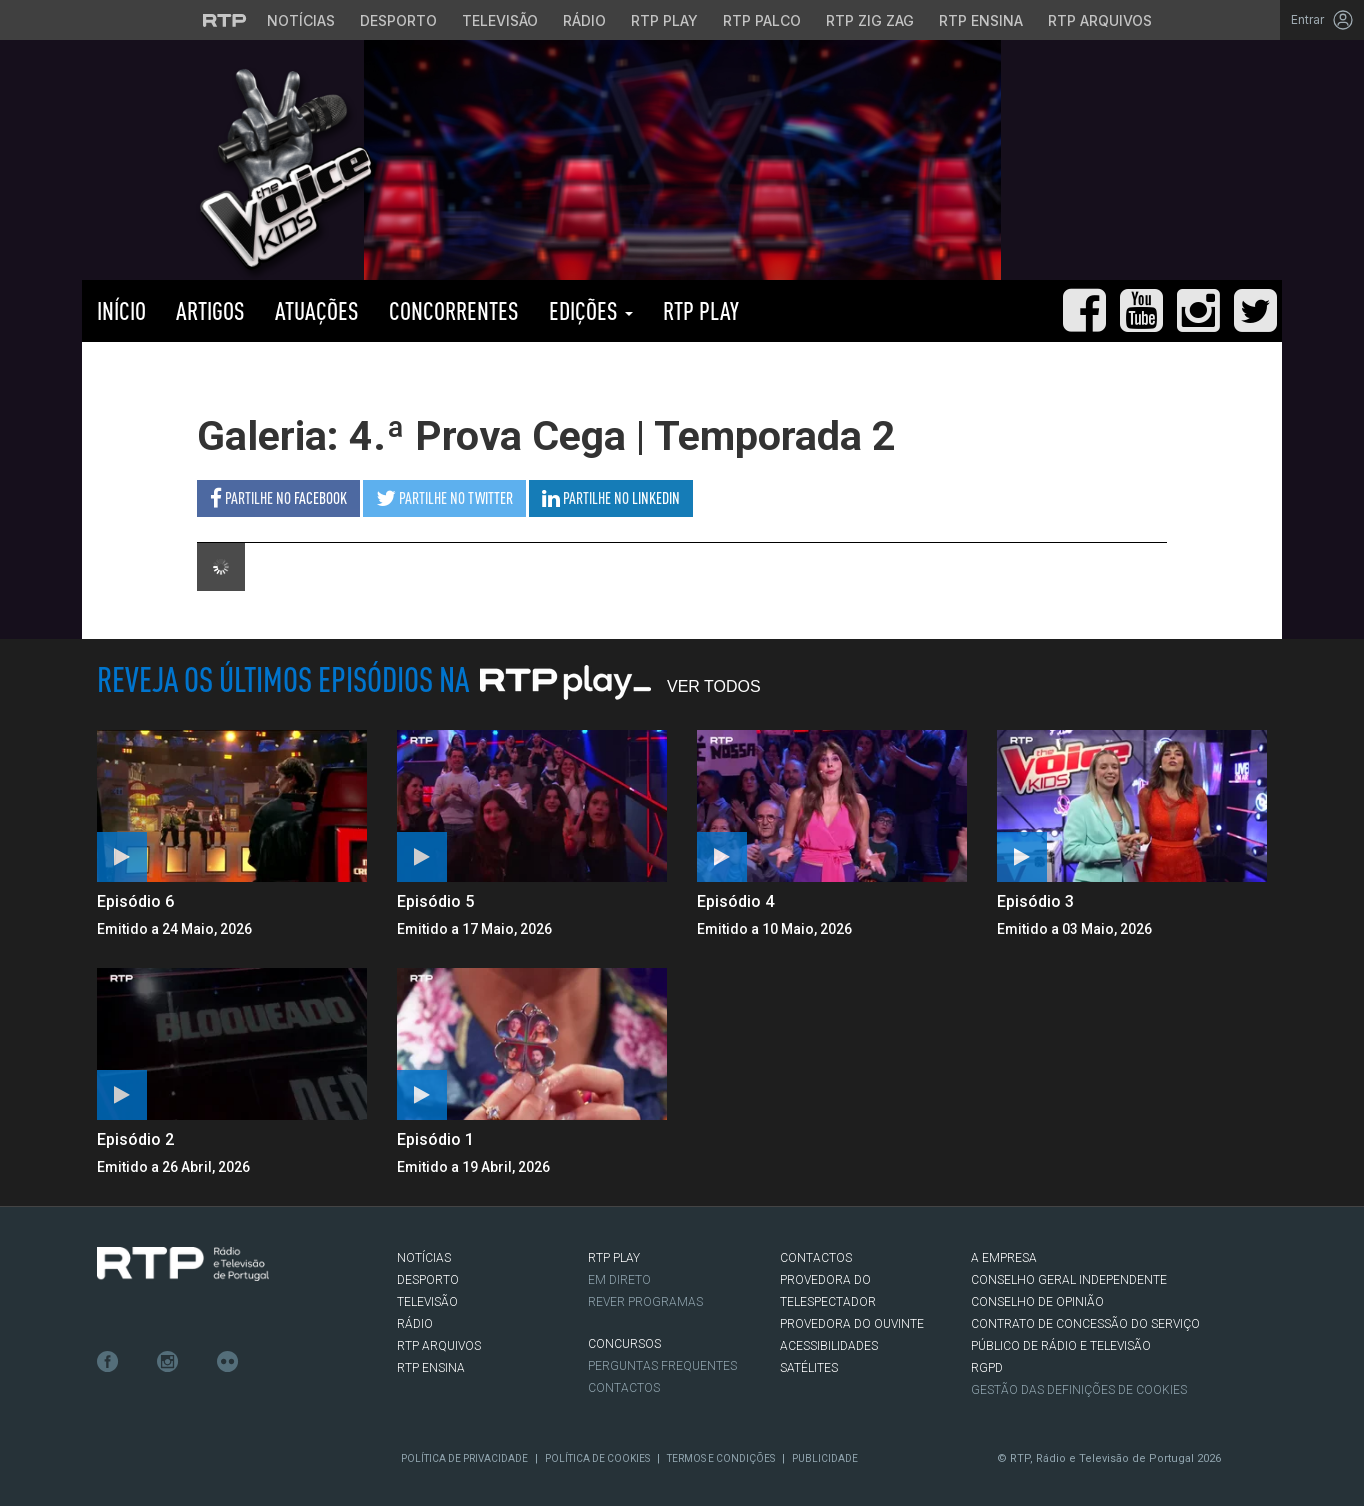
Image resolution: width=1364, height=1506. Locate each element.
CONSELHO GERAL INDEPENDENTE (1069, 1280)
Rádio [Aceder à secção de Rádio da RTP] (584, 20)
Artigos (210, 310)
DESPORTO (428, 1280)
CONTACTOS (816, 1258)
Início (121, 310)
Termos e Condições (721, 1458)
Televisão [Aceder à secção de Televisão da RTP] (500, 20)
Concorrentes (454, 310)
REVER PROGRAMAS (645, 1302)
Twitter (138, 1362)
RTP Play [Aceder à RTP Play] (664, 20)
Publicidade (825, 1458)
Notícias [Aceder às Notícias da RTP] (301, 20)
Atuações (317, 310)
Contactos (624, 1388)
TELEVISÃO (427, 1302)
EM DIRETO (619, 1280)
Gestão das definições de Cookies (1079, 1390)
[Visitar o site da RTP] (225, 20)
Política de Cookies (597, 1458)
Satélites (809, 1368)
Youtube (198, 1362)
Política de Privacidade (464, 1458)
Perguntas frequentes (662, 1366)
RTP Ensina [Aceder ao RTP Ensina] (981, 20)
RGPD (987, 1368)
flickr (228, 1362)
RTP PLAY (701, 310)
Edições (591, 310)
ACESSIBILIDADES (829, 1346)
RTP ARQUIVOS (439, 1346)
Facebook (108, 1362)
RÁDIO (415, 1324)
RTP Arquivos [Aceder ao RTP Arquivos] (1100, 20)
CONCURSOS (624, 1344)
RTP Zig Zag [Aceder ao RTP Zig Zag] (870, 20)
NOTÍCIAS (424, 1258)
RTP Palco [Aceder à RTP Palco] (762, 20)
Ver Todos (714, 686)
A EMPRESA (1004, 1258)
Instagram (168, 1362)
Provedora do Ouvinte (852, 1324)
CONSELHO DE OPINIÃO (1037, 1302)
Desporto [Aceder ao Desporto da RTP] (398, 20)
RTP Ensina (431, 1368)
